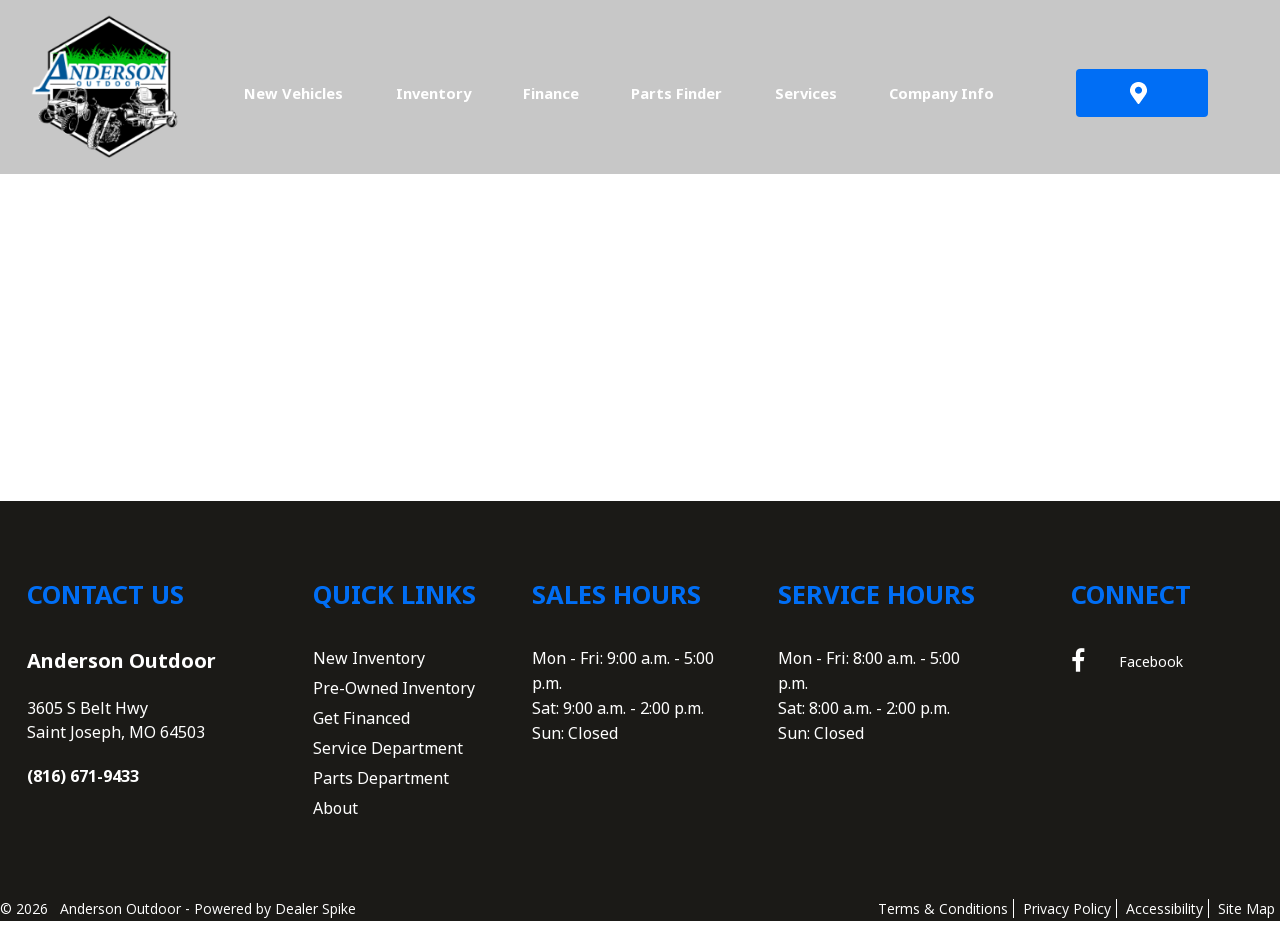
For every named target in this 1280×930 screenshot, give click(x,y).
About (335, 816)
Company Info (941, 93)
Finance (551, 93)
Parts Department (381, 786)
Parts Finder (676, 93)
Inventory (433, 93)
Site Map (1246, 916)
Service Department (388, 756)
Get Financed (361, 726)
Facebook (1127, 669)
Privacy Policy (1067, 916)
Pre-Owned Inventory (394, 696)
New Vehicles (293, 93)
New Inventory (369, 666)
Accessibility (1164, 916)
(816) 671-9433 (83, 784)
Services (806, 93)
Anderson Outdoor (121, 668)
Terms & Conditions (943, 916)
